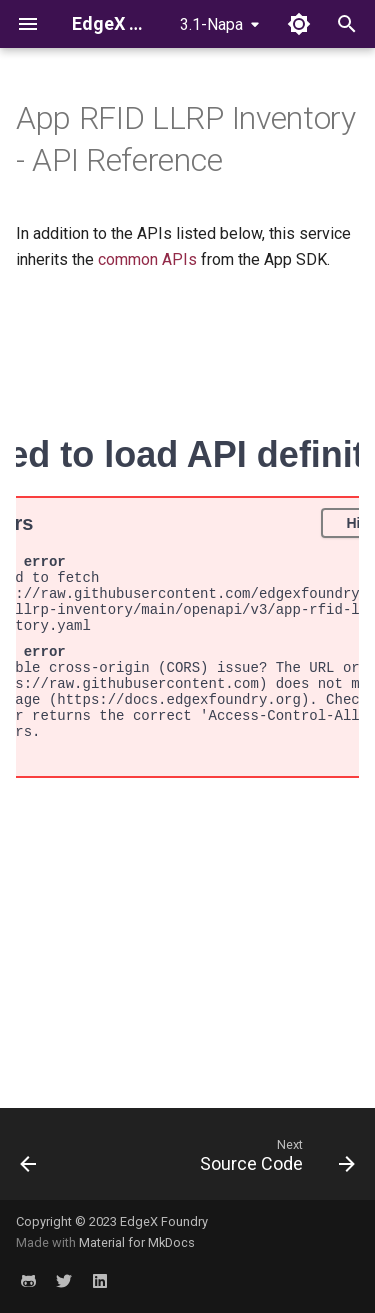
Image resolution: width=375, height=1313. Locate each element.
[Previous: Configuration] (28, 1160)
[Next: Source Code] (275, 1160)
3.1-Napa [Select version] (211, 24)
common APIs (147, 259)
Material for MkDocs (137, 1242)
